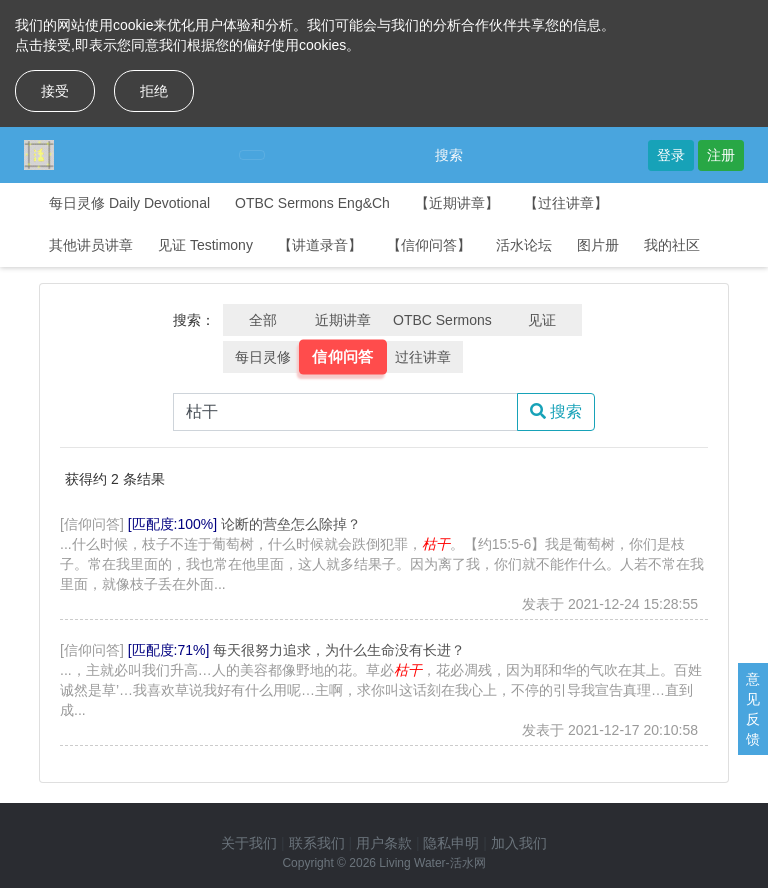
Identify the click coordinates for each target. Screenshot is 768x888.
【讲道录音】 (320, 245)
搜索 (449, 155)
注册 (721, 155)
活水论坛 (524, 245)
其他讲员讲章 (91, 245)
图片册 (598, 245)
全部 (263, 320)
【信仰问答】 (429, 245)
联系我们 (317, 843)
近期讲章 (343, 320)
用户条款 (384, 843)
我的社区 (672, 245)
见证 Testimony (205, 245)
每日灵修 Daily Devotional (129, 203)
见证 (542, 320)
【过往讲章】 (566, 203)
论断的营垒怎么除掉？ (291, 524)
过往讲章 (423, 357)
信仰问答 (343, 357)
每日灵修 (263, 357)
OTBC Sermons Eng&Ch (312, 203)
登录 (671, 155)
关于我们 (249, 843)
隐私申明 (451, 843)
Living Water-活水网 (432, 863)
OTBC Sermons (442, 320)
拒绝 (154, 91)
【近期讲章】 (457, 203)
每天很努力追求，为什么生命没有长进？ (339, 650)
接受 (55, 91)
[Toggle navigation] (252, 155)
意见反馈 (753, 709)
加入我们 (519, 843)
